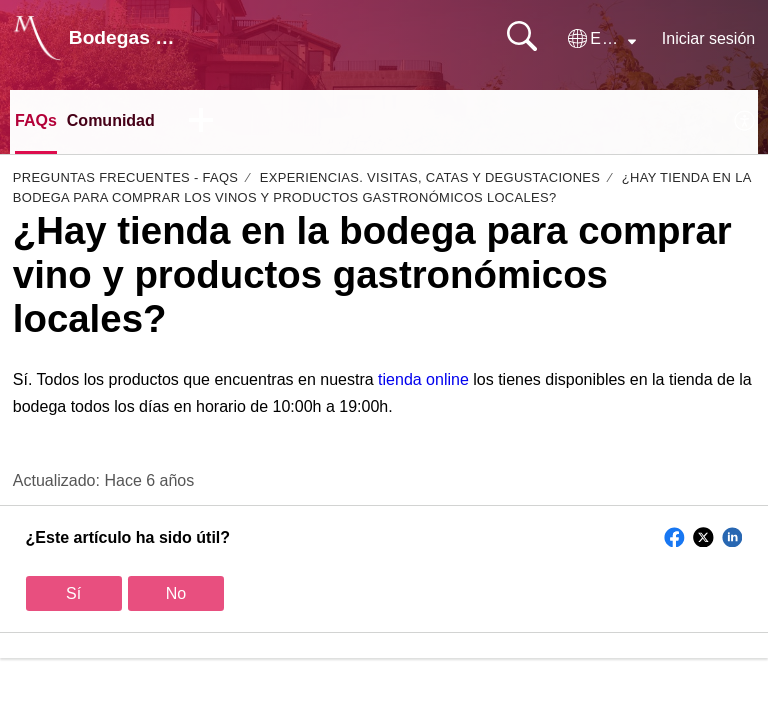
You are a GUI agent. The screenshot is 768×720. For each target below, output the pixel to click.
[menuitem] (745, 122)
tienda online (423, 379)
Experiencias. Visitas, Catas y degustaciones (430, 177)
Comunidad (111, 120)
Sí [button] (73, 593)
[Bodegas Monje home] (37, 38)
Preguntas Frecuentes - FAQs (126, 177)
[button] (602, 39)
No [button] (176, 593)
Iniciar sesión (708, 38)
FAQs (36, 120)
